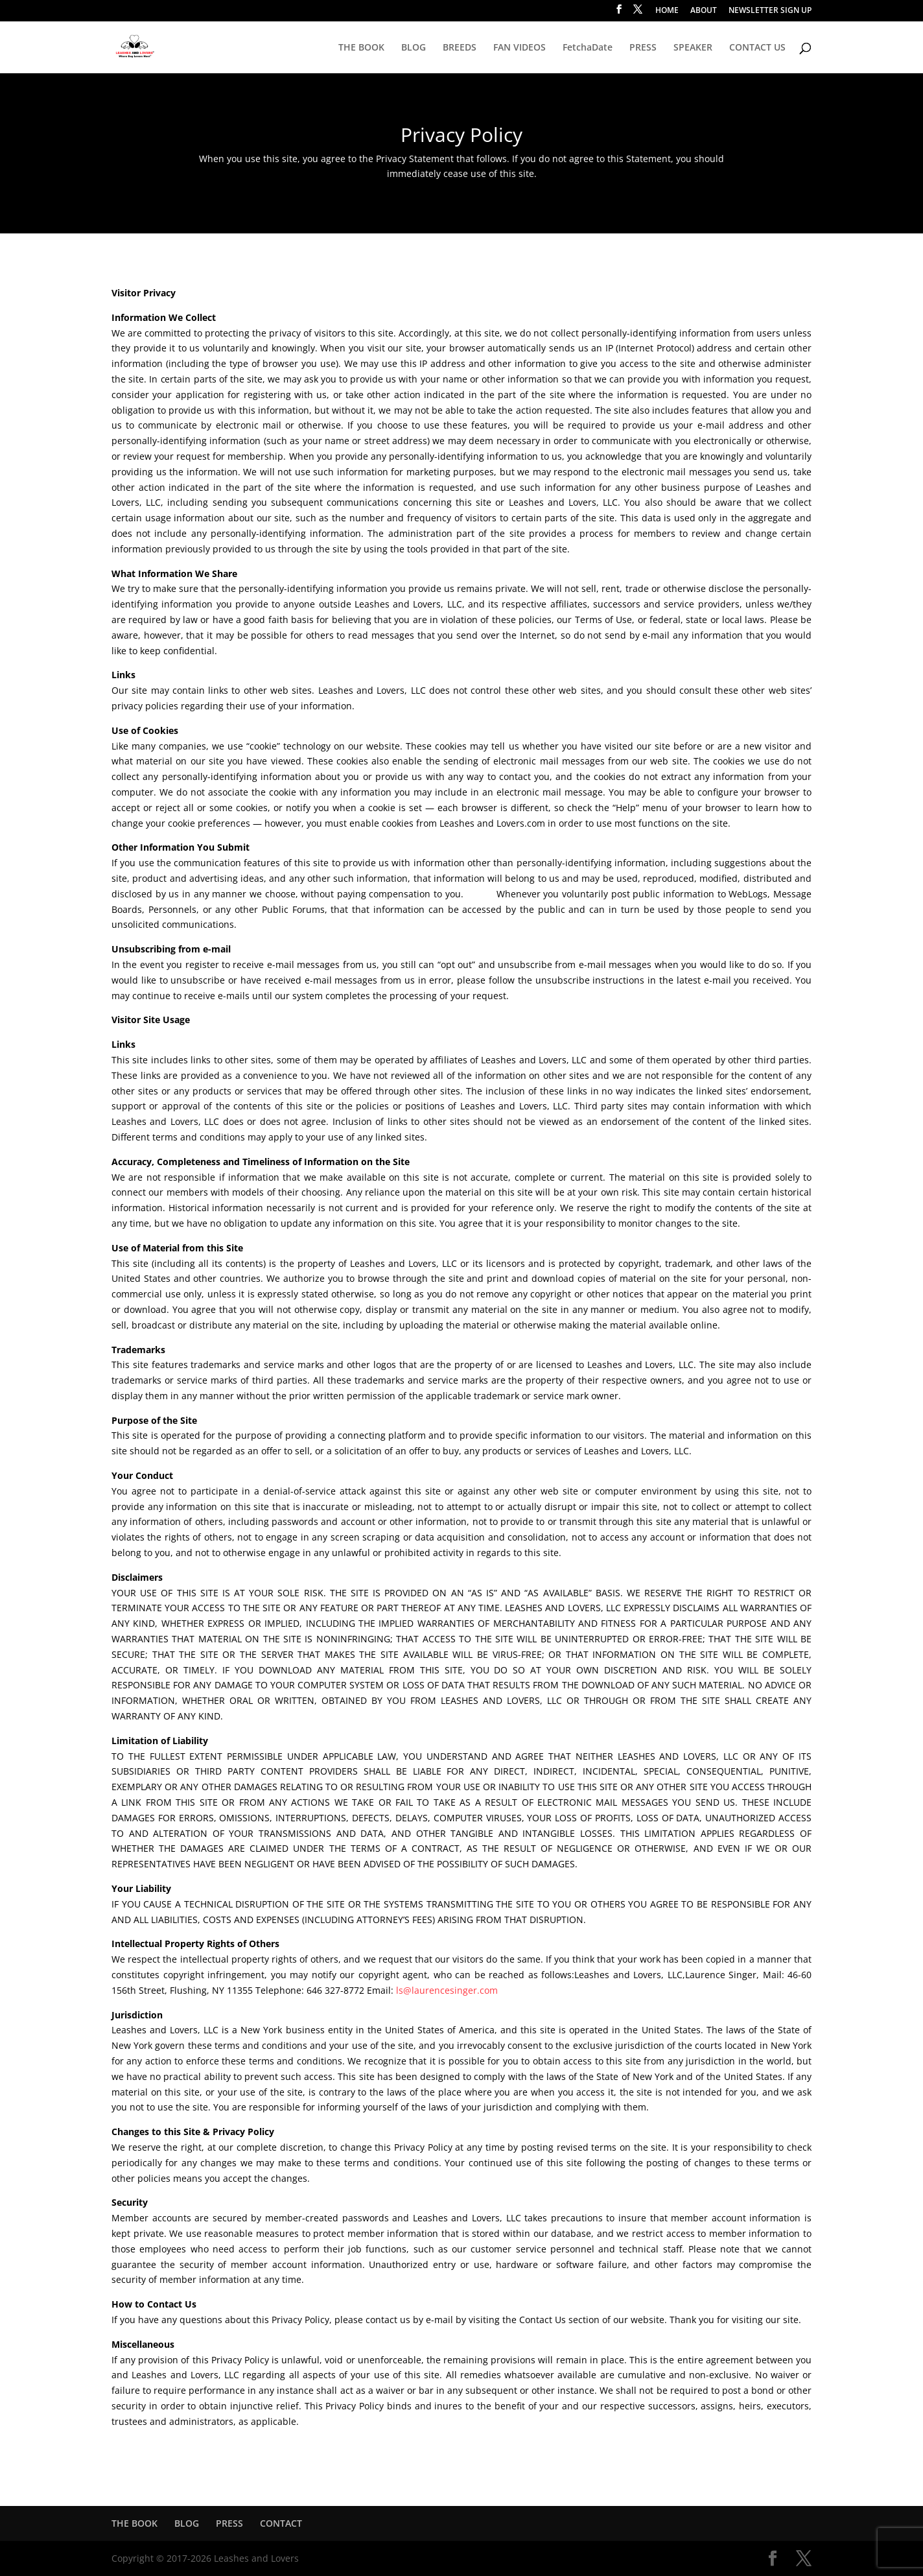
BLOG (413, 48)
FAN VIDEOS (519, 48)
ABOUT (703, 11)
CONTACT (281, 2523)
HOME (667, 11)
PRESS (643, 48)
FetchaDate (588, 48)
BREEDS (459, 48)
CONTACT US (757, 48)
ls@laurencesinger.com (447, 1990)
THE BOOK (361, 48)
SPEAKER (692, 48)
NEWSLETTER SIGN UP (770, 11)
